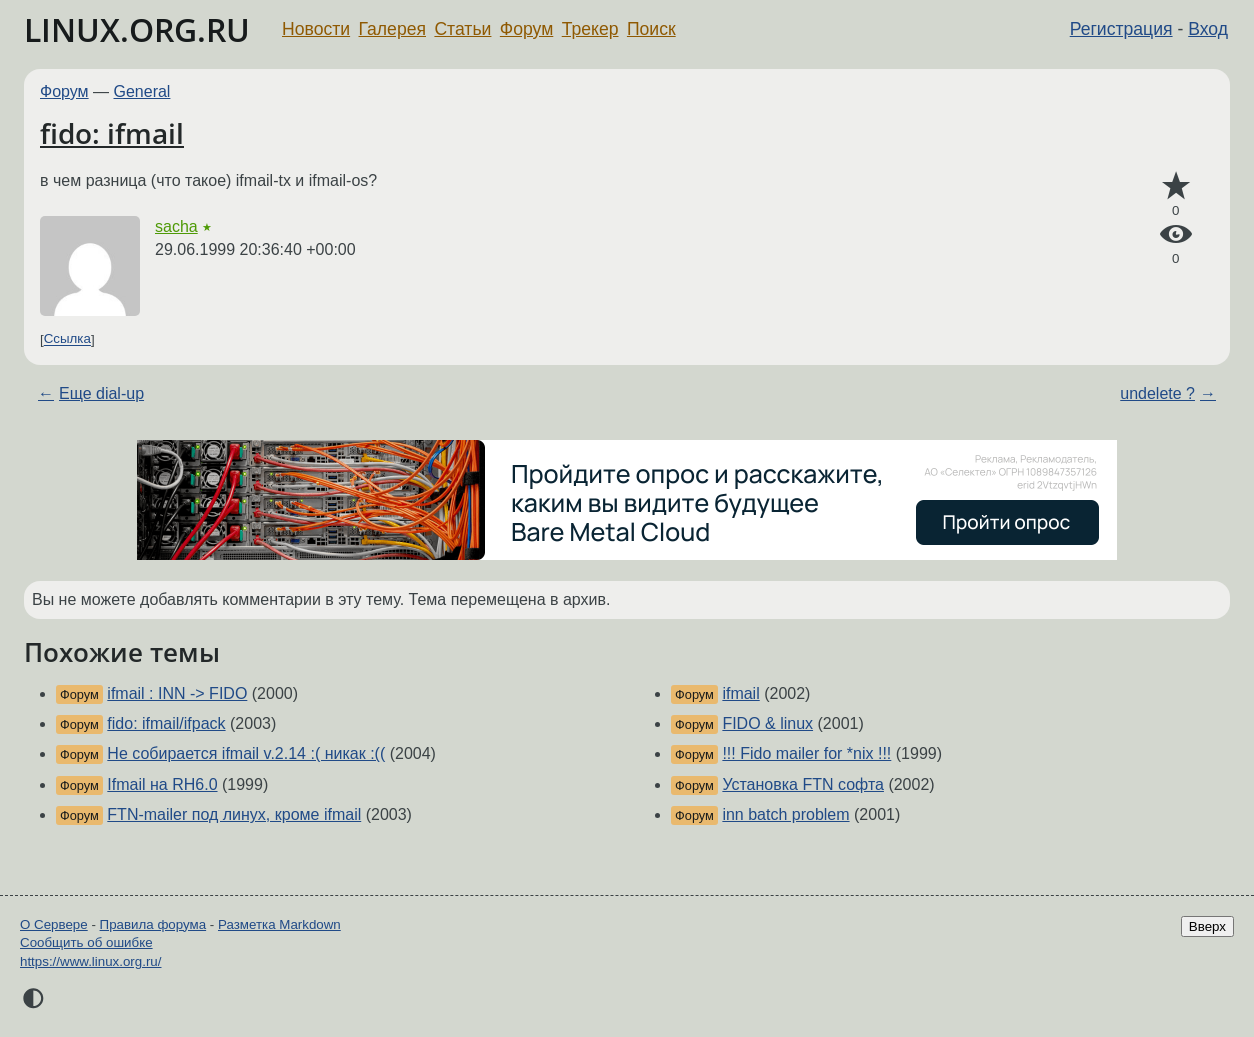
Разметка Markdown (279, 924)
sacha (176, 226)
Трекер (590, 29)
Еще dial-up (101, 393)
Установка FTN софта (803, 784)
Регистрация (1121, 29)
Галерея (392, 29)
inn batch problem (785, 814)
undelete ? (1157, 393)
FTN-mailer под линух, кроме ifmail (234, 814)
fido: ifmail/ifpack (166, 723)
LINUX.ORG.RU (137, 29)
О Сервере (54, 924)
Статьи (462, 29)
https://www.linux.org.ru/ (90, 961)
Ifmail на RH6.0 (162, 784)
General (142, 91)
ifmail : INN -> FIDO (177, 693)
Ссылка (67, 339)
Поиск (651, 29)
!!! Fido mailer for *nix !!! (806, 753)
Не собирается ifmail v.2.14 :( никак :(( (246, 753)
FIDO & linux (767, 723)
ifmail (740, 693)
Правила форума (153, 924)
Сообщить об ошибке (86, 942)
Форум (526, 29)
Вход (1208, 29)
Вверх (1207, 926)
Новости (316, 29)
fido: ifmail (112, 133)
